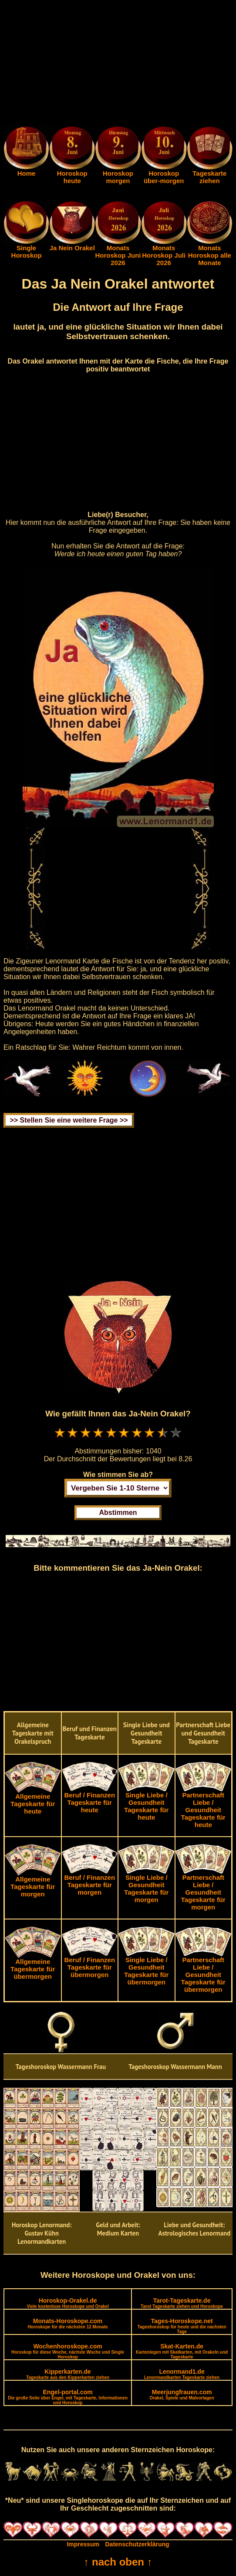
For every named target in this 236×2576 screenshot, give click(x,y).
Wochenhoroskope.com (67, 2351)
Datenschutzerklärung (137, 2544)
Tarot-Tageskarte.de (182, 2303)
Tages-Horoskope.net (181, 2325)
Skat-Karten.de (182, 2351)
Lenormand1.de (181, 2374)
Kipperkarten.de (67, 2374)
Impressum (83, 2544)
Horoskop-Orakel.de (67, 2303)
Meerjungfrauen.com (181, 2394)
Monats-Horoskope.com (68, 2323)
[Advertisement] (118, 64)
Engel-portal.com (68, 2397)
